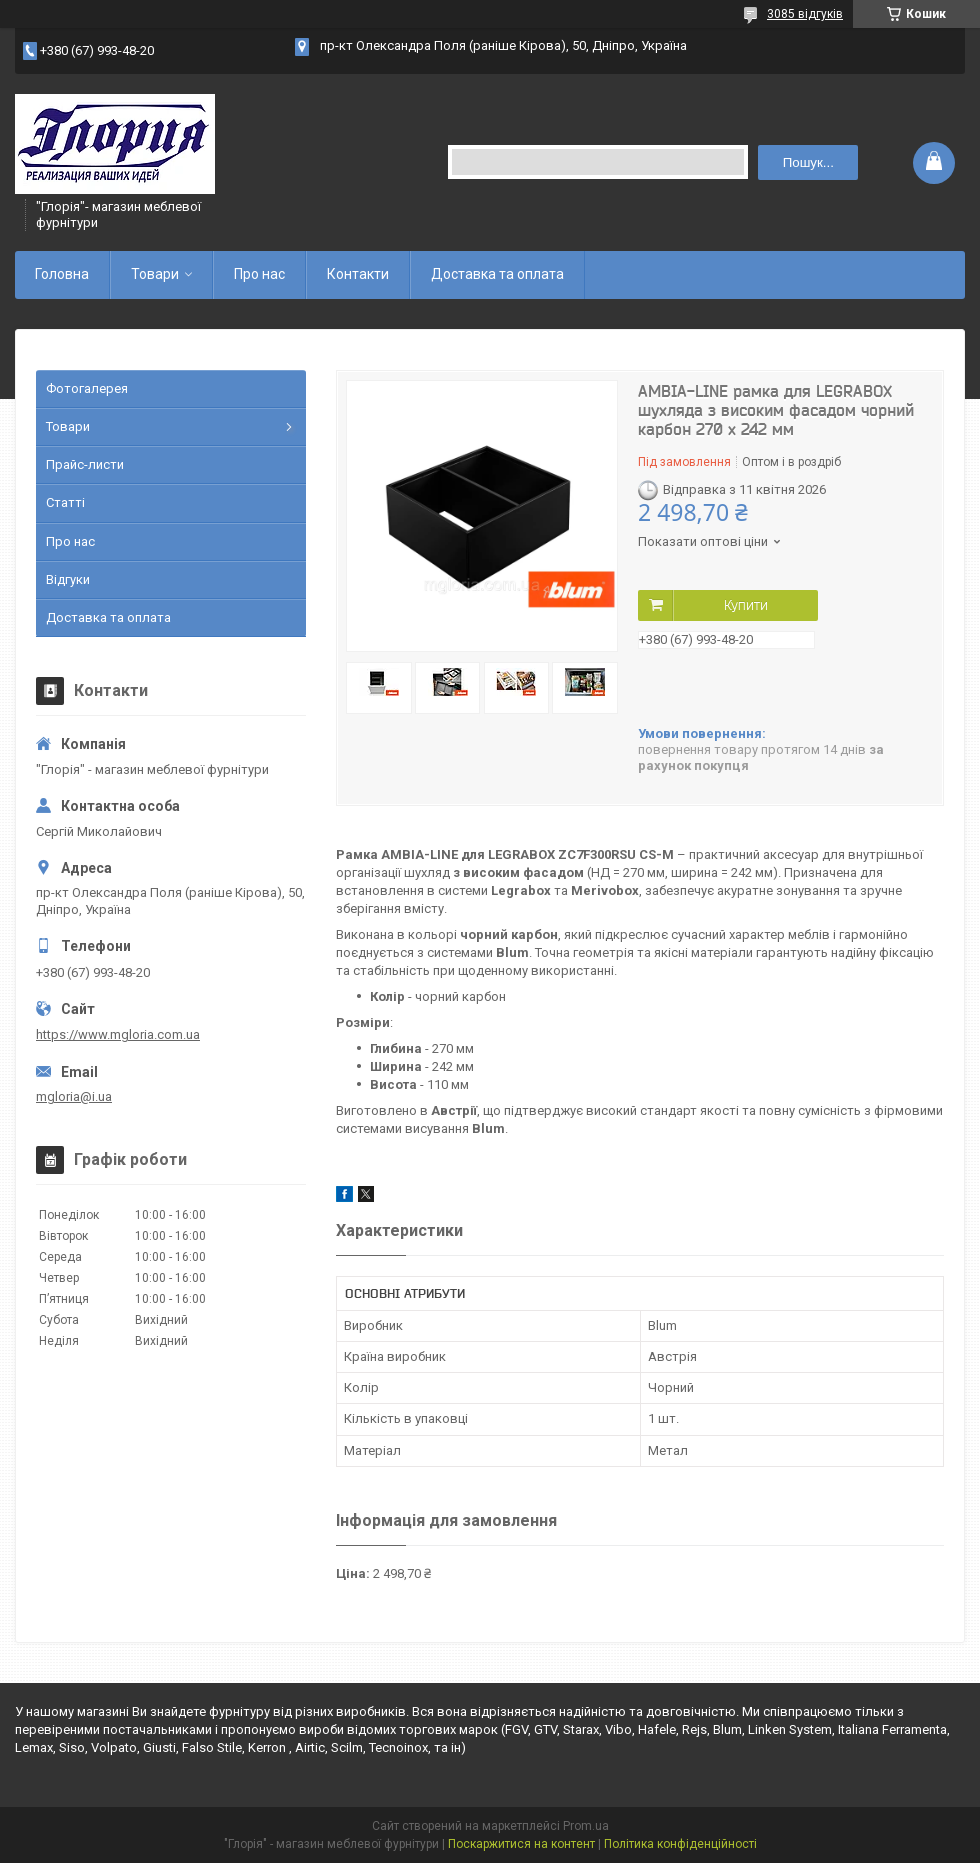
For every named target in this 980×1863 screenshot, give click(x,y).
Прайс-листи (85, 464)
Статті (65, 502)
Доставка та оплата (497, 274)
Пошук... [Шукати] (808, 162)
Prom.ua (586, 1826)
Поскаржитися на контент (521, 1844)
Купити (746, 605)
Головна (62, 274)
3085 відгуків (805, 14)
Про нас (259, 274)
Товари (155, 274)
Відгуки (68, 579)
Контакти (358, 274)
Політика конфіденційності (680, 1844)
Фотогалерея (87, 388)
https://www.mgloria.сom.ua (118, 1034)
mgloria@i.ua (74, 1096)
